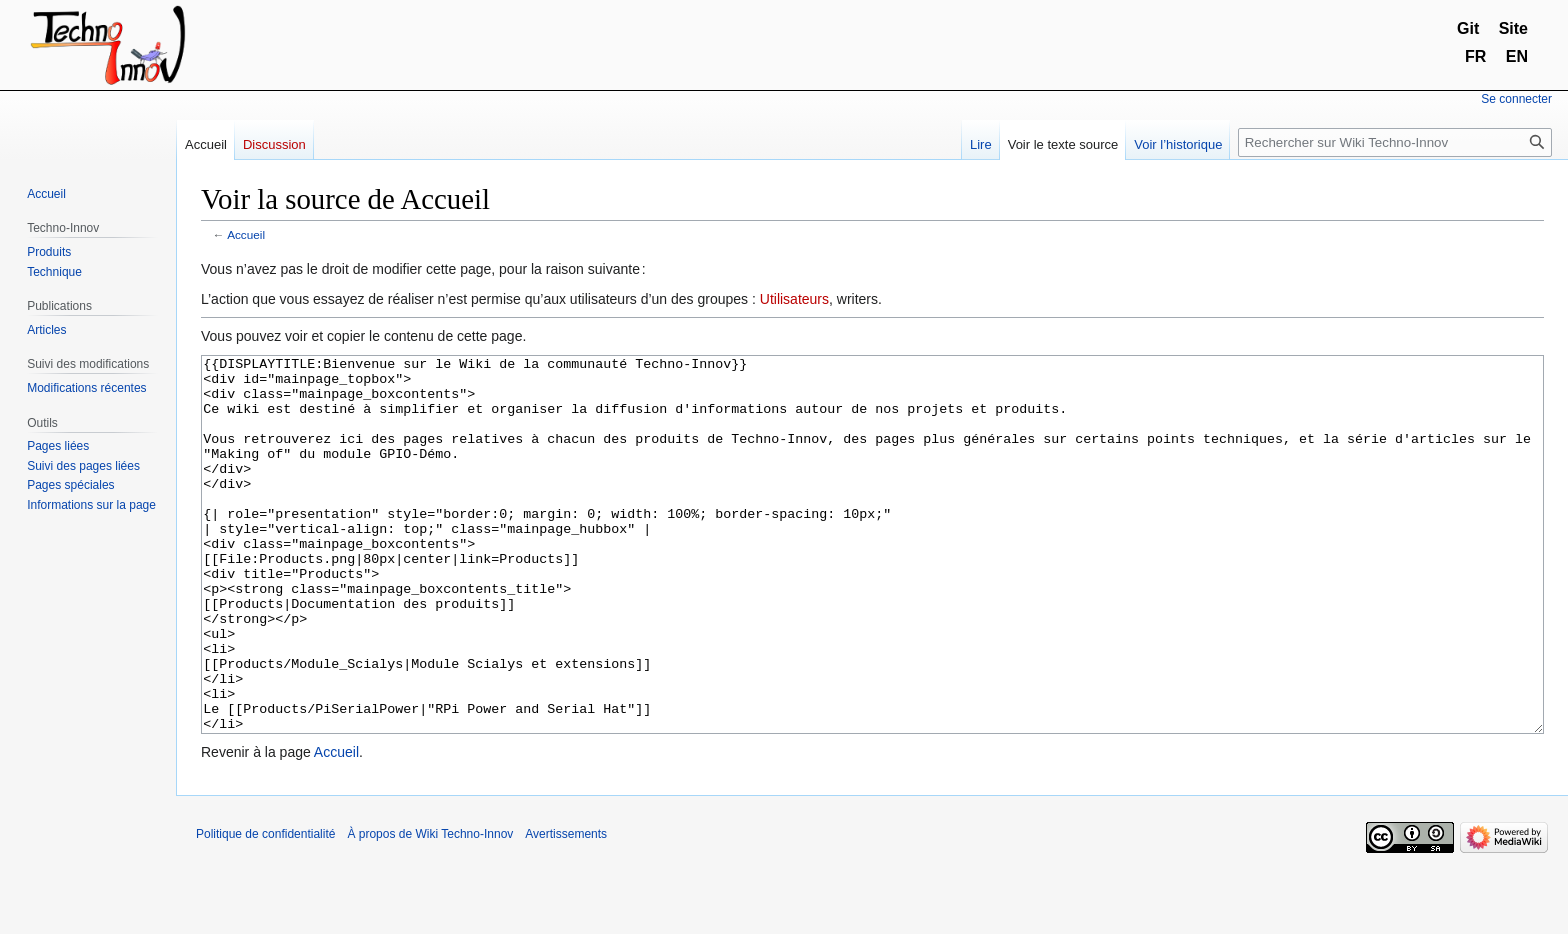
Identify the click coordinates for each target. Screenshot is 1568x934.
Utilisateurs (794, 299)
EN (1517, 56)
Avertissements (566, 909)
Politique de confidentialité (265, 909)
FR (1475, 56)
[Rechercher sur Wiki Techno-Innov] (1395, 142)
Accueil (246, 234)
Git (1468, 28)
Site (1513, 28)
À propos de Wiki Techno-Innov (430, 909)
